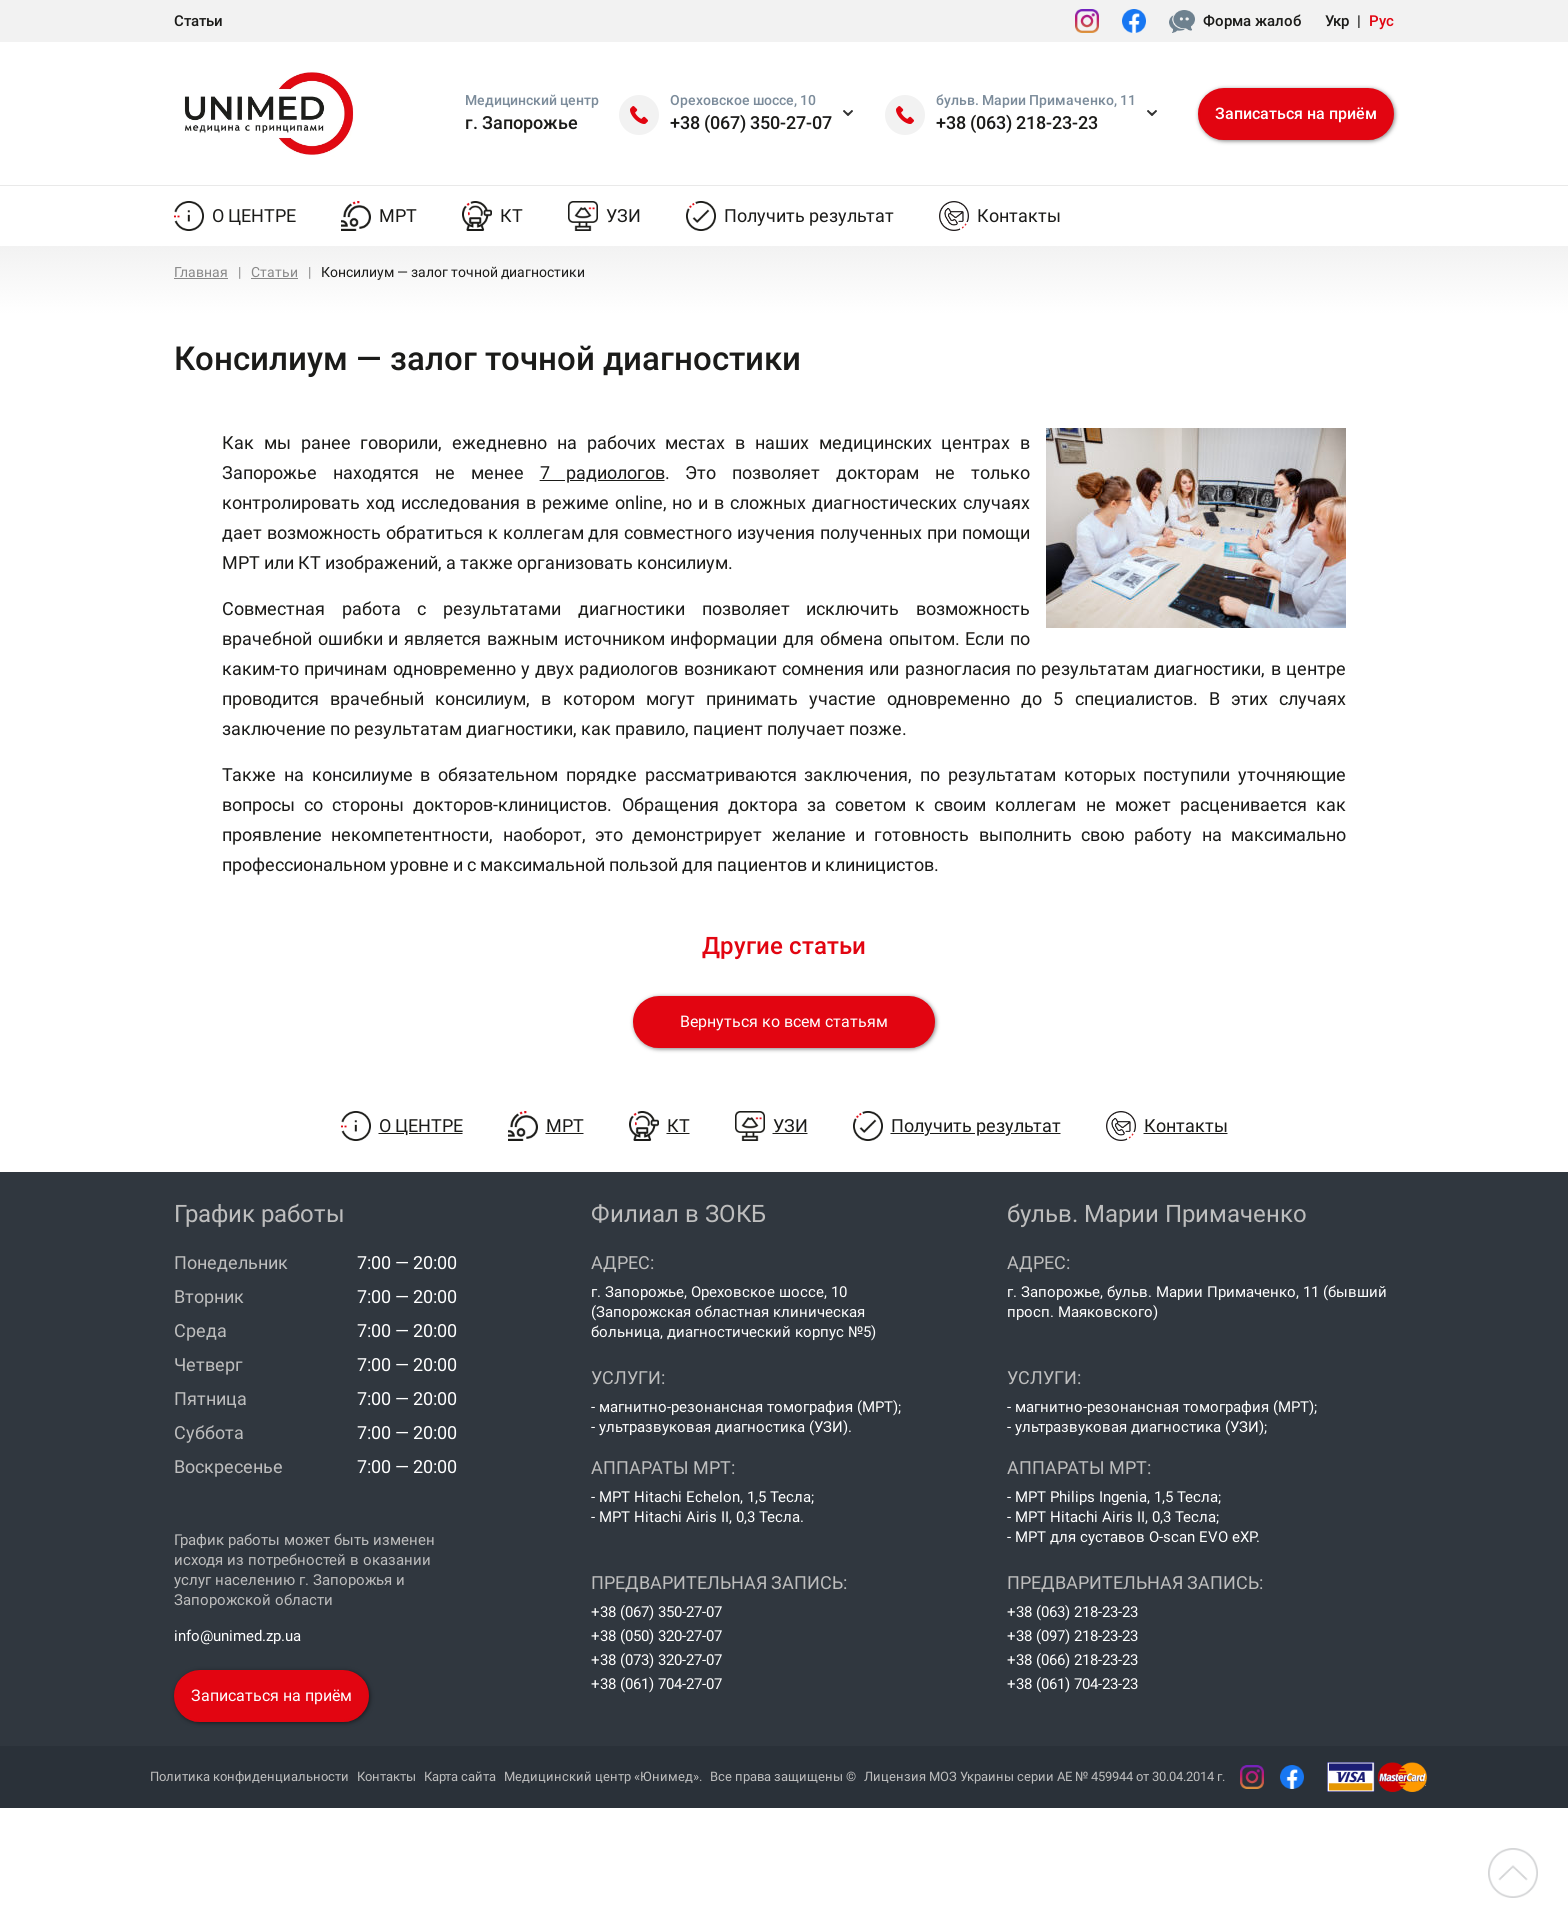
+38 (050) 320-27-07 (656, 1636)
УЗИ (623, 215)
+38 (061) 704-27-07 (656, 1684)
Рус (1381, 21)
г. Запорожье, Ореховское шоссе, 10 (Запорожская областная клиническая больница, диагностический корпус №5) (733, 1312)
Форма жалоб (1252, 21)
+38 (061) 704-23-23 (1072, 1684)
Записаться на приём (1296, 113)
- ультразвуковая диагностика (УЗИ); (1137, 1427)
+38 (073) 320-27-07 (656, 1660)
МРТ (398, 215)
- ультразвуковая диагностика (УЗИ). (721, 1427)
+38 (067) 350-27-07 (751, 122)
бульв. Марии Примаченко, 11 (1036, 100)
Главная (201, 272)
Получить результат (809, 215)
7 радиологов (602, 472)
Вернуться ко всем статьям (784, 1021)
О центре (254, 215)
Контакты (1019, 215)
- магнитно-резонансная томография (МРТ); (746, 1407)
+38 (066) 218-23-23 (1072, 1660)
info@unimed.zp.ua (237, 1636)
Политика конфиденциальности (249, 1776)
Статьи (198, 21)
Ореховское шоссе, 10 (743, 100)
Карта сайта (460, 1776)
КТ (511, 215)
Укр (1337, 21)
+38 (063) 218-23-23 (1017, 122)
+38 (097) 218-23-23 (1072, 1636)
